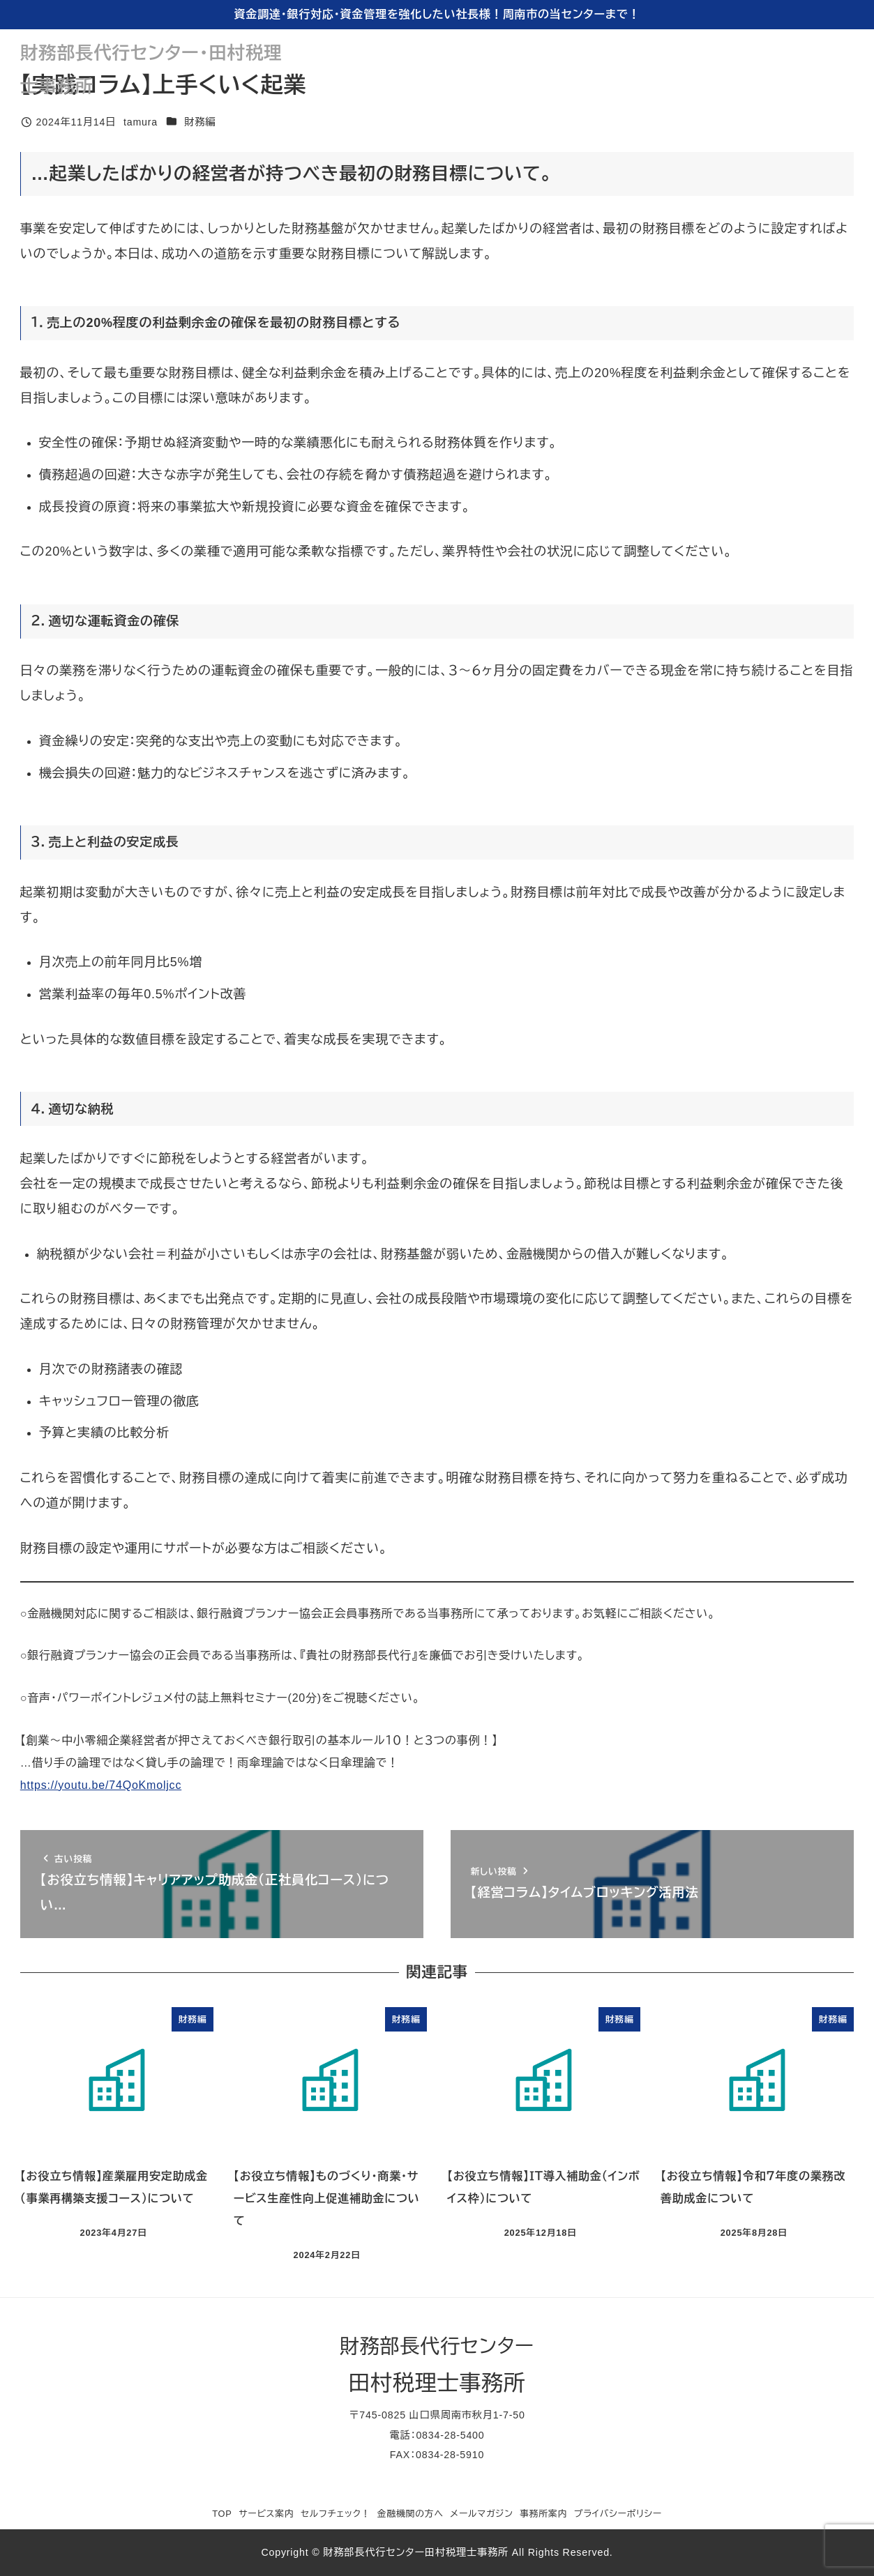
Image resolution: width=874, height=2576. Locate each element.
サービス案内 (266, 2513)
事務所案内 (543, 2513)
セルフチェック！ (335, 2513)
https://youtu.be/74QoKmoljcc (100, 1785)
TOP (222, 2513)
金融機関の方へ (410, 2513)
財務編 (200, 122)
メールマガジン (481, 2513)
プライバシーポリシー (618, 2513)
